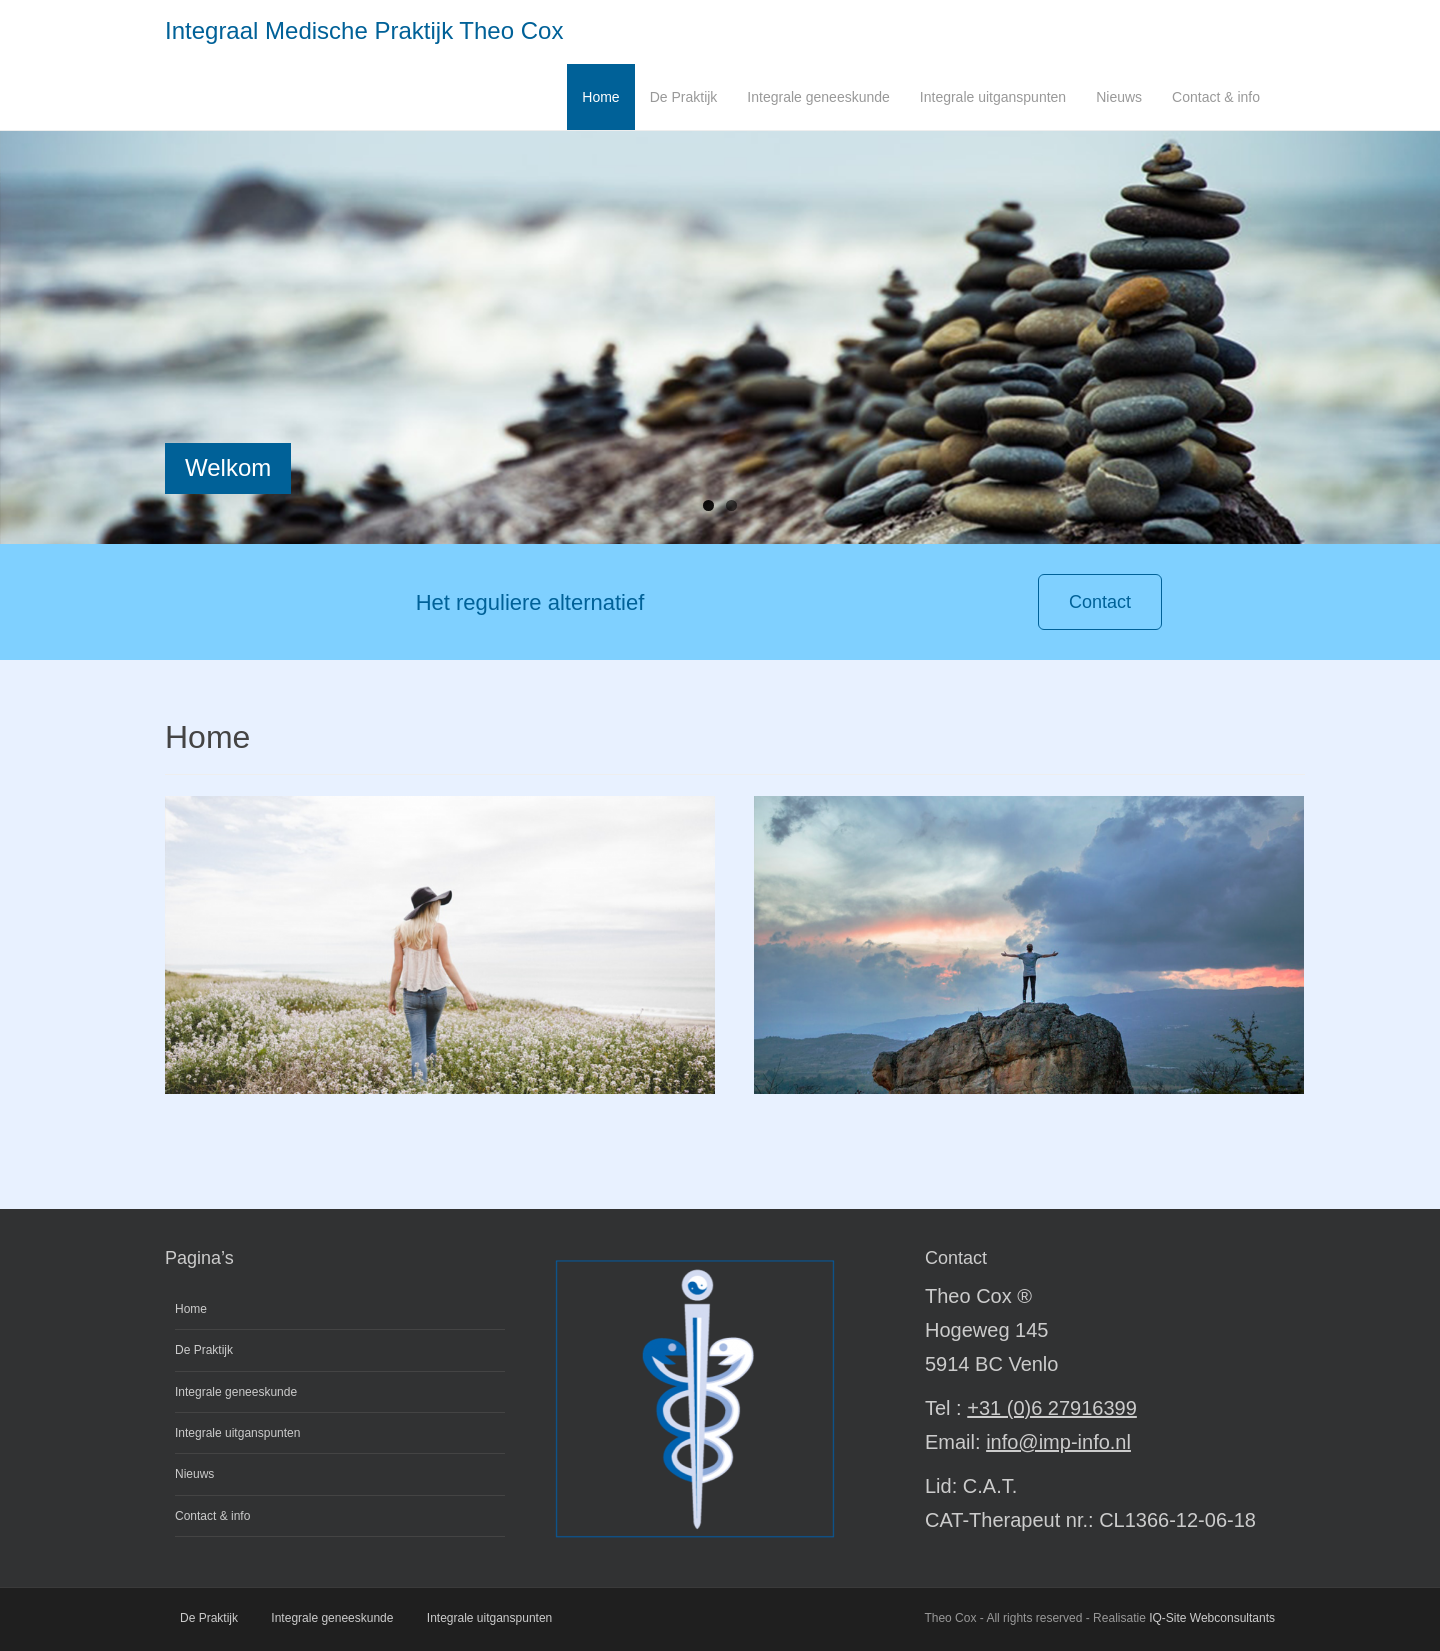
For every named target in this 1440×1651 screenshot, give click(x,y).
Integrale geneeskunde (818, 97)
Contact (1100, 602)
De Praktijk (684, 97)
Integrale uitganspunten (993, 97)
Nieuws (1119, 97)
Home (600, 97)
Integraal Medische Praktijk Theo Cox (364, 30)
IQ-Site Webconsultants (1212, 1618)
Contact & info (1216, 97)
